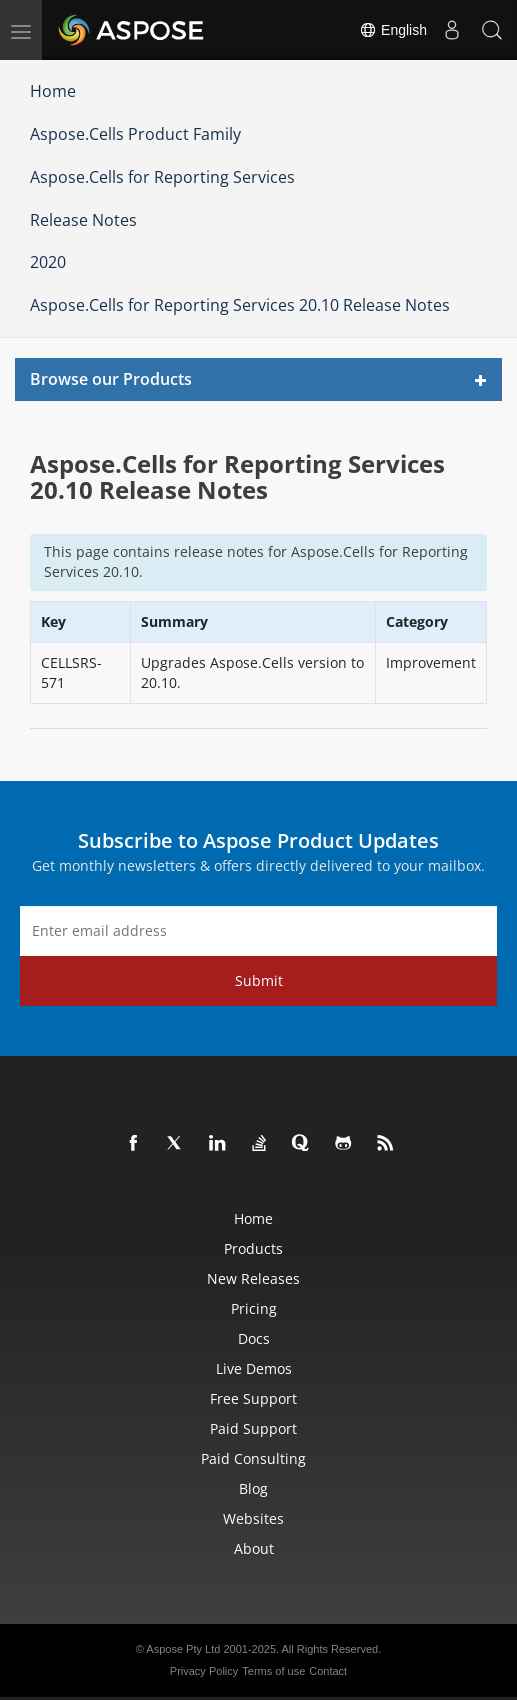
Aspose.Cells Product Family (135, 134)
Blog (253, 1488)
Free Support (253, 1398)
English (393, 30)
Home (53, 91)
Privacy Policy (204, 1671)
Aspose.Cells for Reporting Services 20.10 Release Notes (240, 305)
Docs (254, 1338)
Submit (259, 980)
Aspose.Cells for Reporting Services (162, 177)
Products (253, 1248)
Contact (328, 1671)
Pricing (254, 1308)
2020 (48, 262)
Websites (253, 1518)
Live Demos (254, 1368)
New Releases (253, 1278)
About (254, 1548)
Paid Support (253, 1428)
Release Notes (83, 220)
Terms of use (273, 1671)
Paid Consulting (253, 1458)
